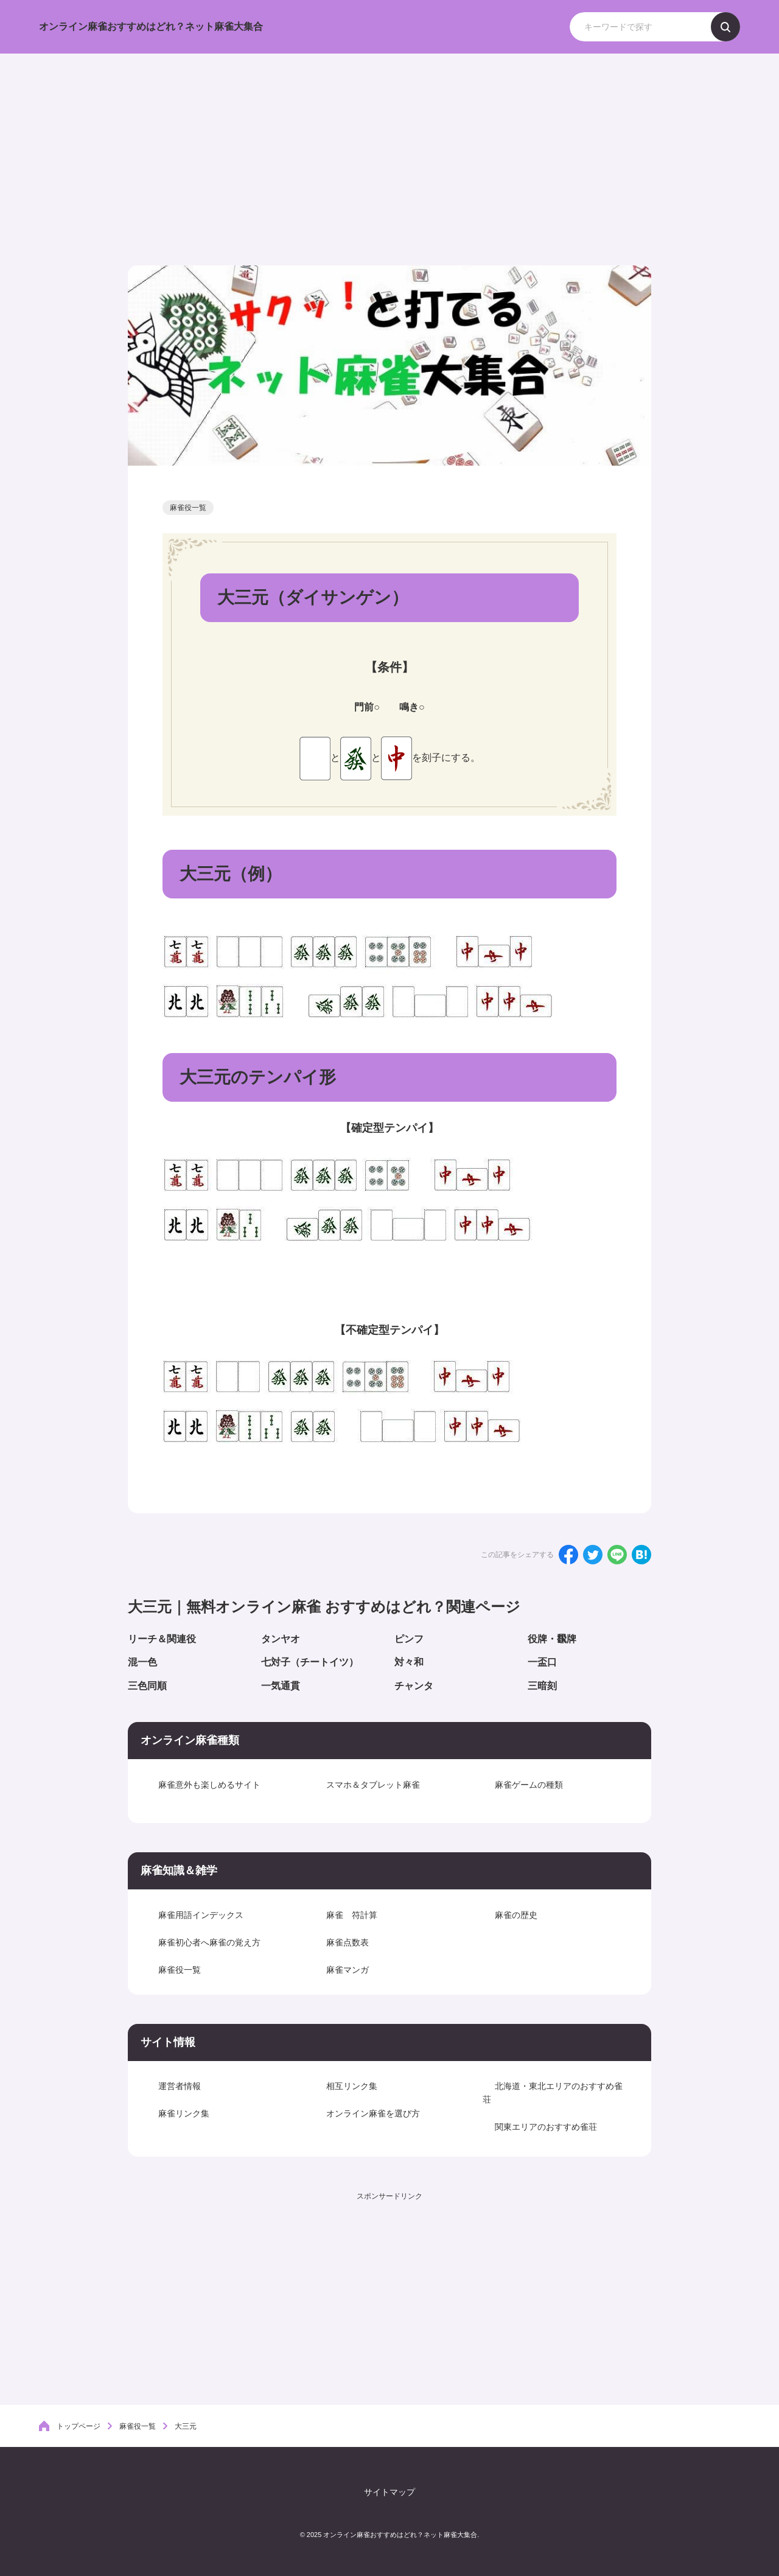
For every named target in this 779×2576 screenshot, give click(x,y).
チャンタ (413, 1686)
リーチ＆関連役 (162, 1639)
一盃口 (542, 1662)
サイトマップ (389, 2488)
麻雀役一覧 (188, 507)
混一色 (142, 1662)
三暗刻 (542, 1686)
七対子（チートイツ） (309, 1662)
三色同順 (147, 1686)
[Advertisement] (389, 145)
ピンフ (409, 1639)
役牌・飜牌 (552, 1639)
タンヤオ (280, 1639)
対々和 (409, 1662)
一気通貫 (280, 1686)
